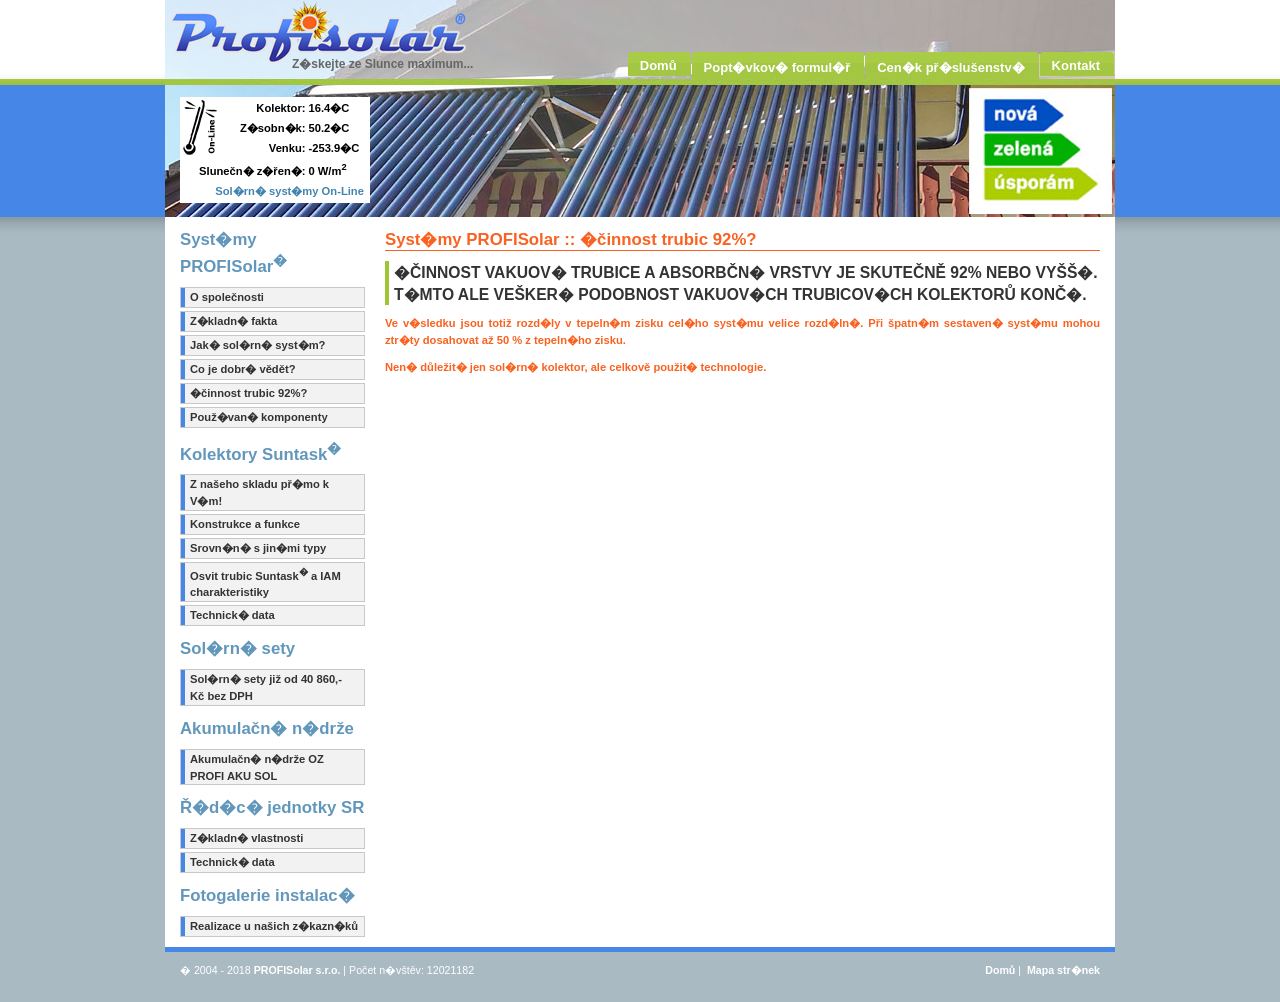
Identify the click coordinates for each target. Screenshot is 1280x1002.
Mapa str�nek (1063, 970)
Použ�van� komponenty (259, 417)
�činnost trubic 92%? (248, 393)
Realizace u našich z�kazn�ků (274, 926)
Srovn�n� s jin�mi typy (258, 548)
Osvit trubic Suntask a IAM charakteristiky (265, 583)
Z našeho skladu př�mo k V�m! (259, 492)
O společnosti (227, 297)
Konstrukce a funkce (245, 524)
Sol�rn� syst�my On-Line (289, 191)
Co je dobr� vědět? (242, 369)
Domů (1000, 970)
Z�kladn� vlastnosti (246, 838)
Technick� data (232, 615)
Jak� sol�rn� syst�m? (257, 345)
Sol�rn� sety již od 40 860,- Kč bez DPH (266, 687)
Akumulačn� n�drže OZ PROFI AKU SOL (257, 767)
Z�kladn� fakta (233, 321)
